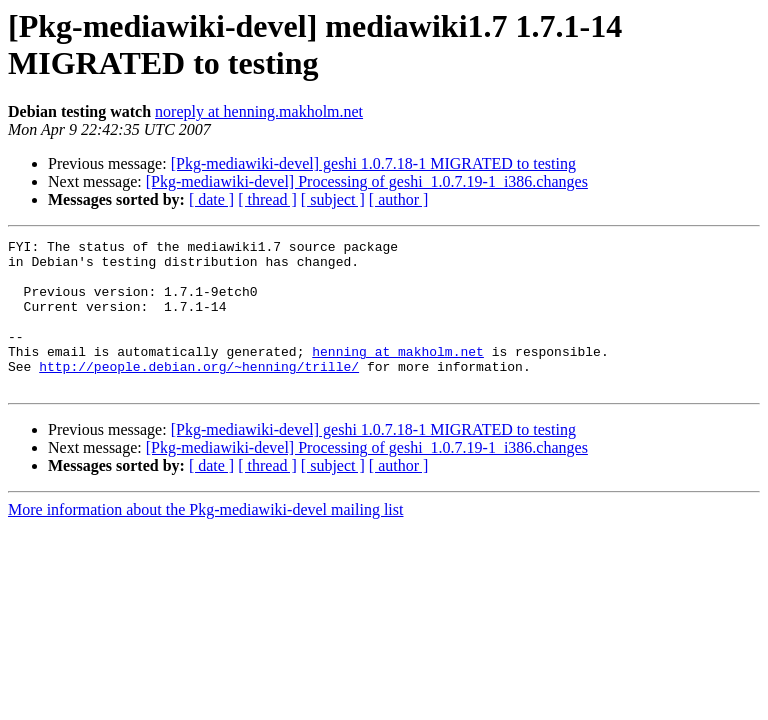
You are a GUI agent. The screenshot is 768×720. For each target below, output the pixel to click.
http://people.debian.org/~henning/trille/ (199, 393)
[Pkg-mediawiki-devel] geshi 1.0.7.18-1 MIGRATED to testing (373, 163)
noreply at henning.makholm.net (259, 111)
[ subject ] (333, 199)
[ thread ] (267, 199)
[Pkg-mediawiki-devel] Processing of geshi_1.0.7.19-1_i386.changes (367, 181)
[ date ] (211, 199)
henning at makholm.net (398, 375)
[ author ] (399, 199)
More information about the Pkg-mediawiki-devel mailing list (205, 539)
